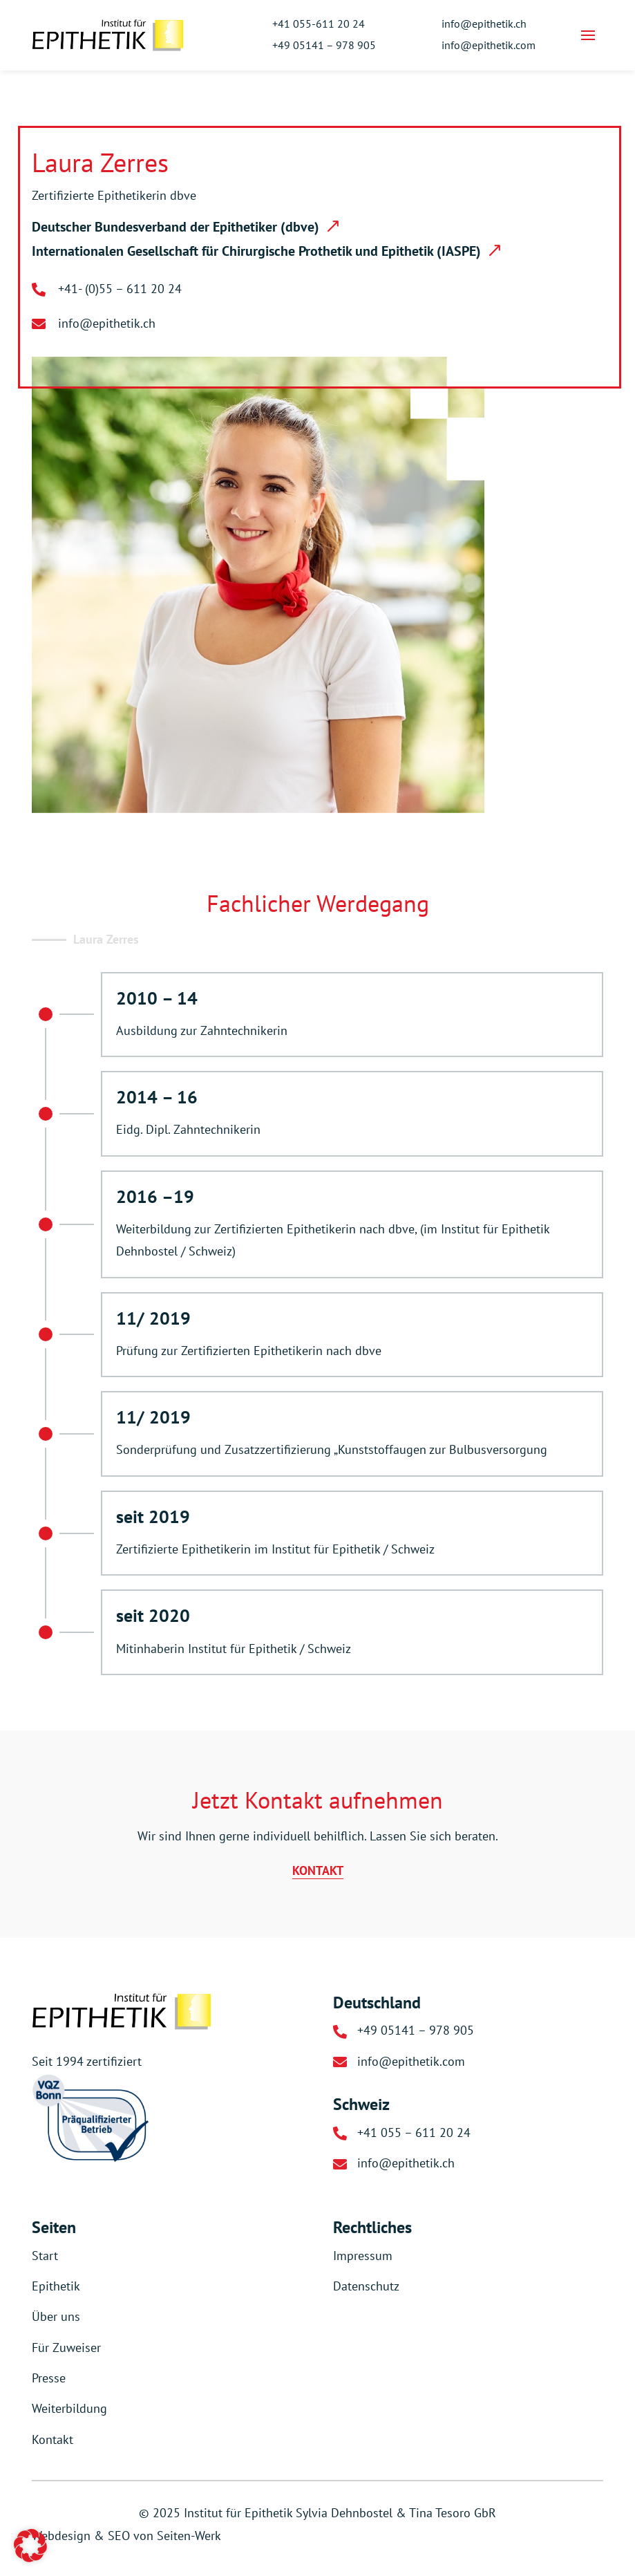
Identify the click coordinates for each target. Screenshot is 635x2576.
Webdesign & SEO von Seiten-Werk (126, 2536)
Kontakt (52, 2439)
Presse (49, 2378)
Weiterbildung (69, 2408)
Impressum (362, 2256)
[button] (30, 2545)
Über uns (56, 2316)
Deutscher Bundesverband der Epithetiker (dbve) (175, 227)
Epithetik (56, 2286)
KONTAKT (317, 1870)
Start (45, 2256)
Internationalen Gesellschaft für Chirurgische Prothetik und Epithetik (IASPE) (256, 251)
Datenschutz (366, 2286)
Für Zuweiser (66, 2347)
